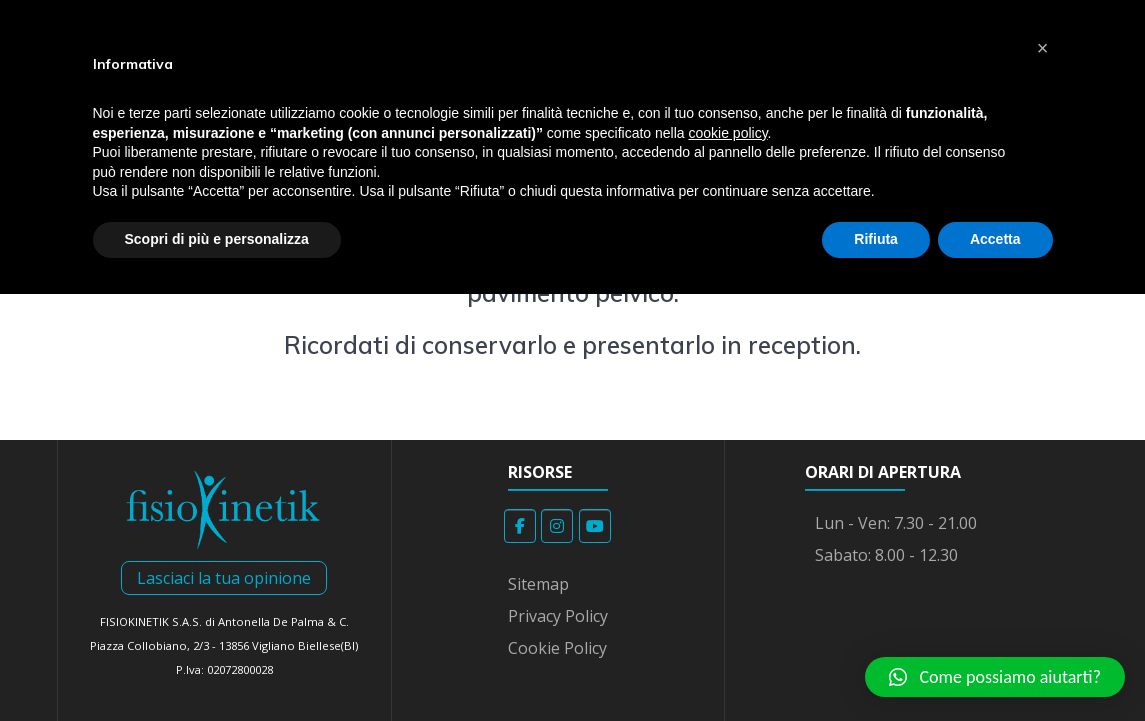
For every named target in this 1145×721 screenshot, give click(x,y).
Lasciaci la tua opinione (224, 578)
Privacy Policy (558, 616)
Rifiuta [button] (876, 239)
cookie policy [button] (727, 133)
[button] (995, 677)
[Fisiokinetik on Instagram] (557, 526)
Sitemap (538, 584)
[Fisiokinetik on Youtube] (595, 526)
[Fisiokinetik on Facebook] (520, 526)
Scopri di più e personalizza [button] (217, 239)
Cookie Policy (557, 648)
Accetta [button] (995, 239)
